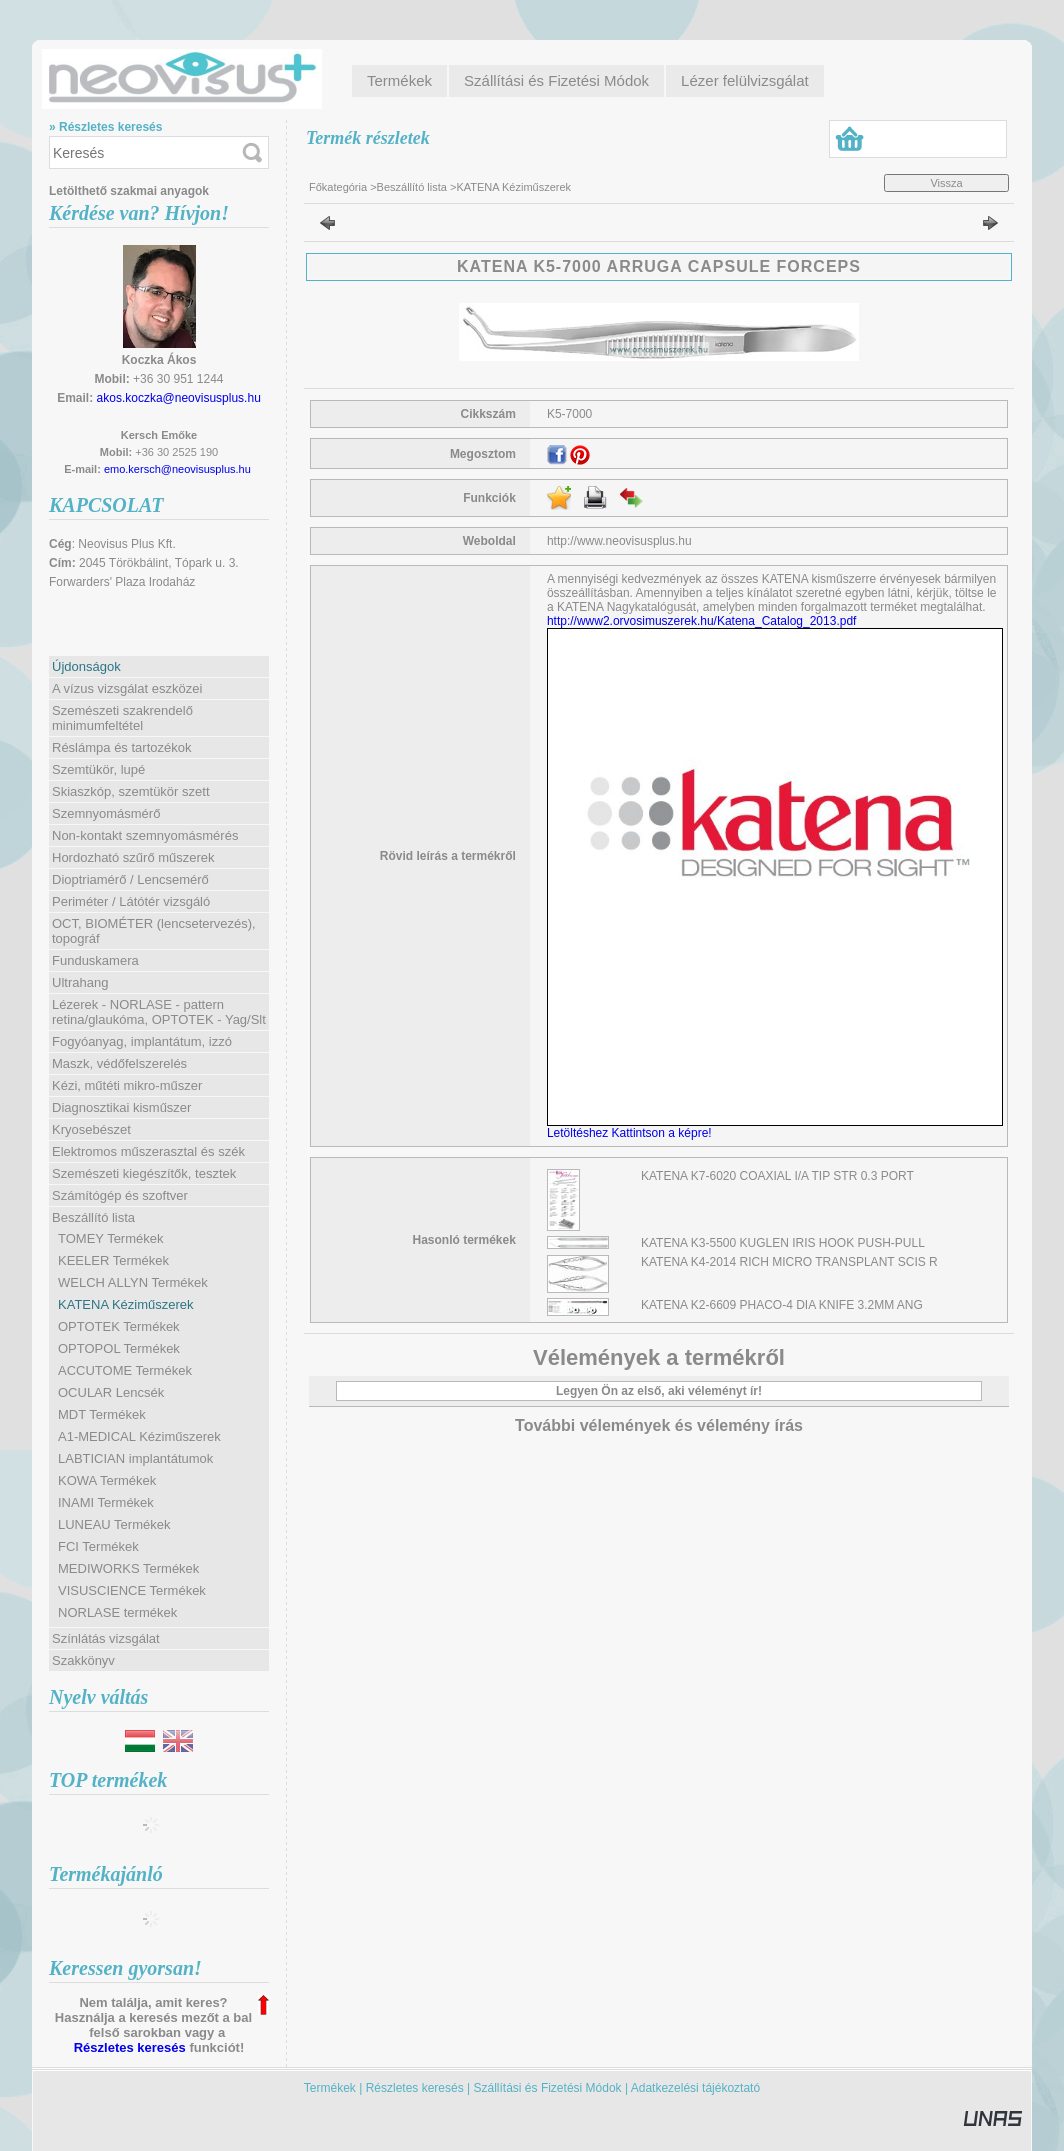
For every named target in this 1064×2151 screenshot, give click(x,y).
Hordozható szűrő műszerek (133, 857)
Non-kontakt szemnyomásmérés (145, 835)
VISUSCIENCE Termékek (132, 1590)
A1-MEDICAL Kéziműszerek (139, 1436)
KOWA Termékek (107, 1480)
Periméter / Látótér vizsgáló (131, 901)
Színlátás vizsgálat (106, 1638)
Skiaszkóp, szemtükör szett (131, 791)
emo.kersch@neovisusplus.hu (177, 469)
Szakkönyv (83, 1660)
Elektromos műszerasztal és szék (148, 1151)
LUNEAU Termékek (114, 1524)
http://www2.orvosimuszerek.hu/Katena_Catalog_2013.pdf (702, 621)
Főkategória (338, 187)
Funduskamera (95, 960)
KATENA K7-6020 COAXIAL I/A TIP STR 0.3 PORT (777, 1176)
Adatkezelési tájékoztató (695, 2088)
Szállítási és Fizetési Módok (548, 2088)
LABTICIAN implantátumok (135, 1458)
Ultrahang (80, 982)
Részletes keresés (130, 2047)
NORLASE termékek (117, 1612)
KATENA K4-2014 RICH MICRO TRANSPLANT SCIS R (789, 1262)
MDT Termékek (102, 1414)
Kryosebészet (91, 1129)
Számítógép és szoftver (120, 1195)
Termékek (330, 2088)
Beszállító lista (412, 187)
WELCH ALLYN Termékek (133, 1282)
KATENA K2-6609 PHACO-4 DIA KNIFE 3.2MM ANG (782, 1305)
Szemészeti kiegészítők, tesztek (144, 1173)
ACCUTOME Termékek (125, 1370)
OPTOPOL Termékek (119, 1348)
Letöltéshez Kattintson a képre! (632, 1133)
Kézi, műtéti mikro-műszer (127, 1085)
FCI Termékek (98, 1546)
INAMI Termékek (106, 1502)
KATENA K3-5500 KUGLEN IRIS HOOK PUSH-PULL (783, 1243)
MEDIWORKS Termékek (128, 1568)
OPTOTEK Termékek (119, 1326)
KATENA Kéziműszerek (126, 1304)
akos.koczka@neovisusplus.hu (179, 398)
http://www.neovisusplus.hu (619, 541)
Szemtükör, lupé (98, 769)
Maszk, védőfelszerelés (119, 1063)
